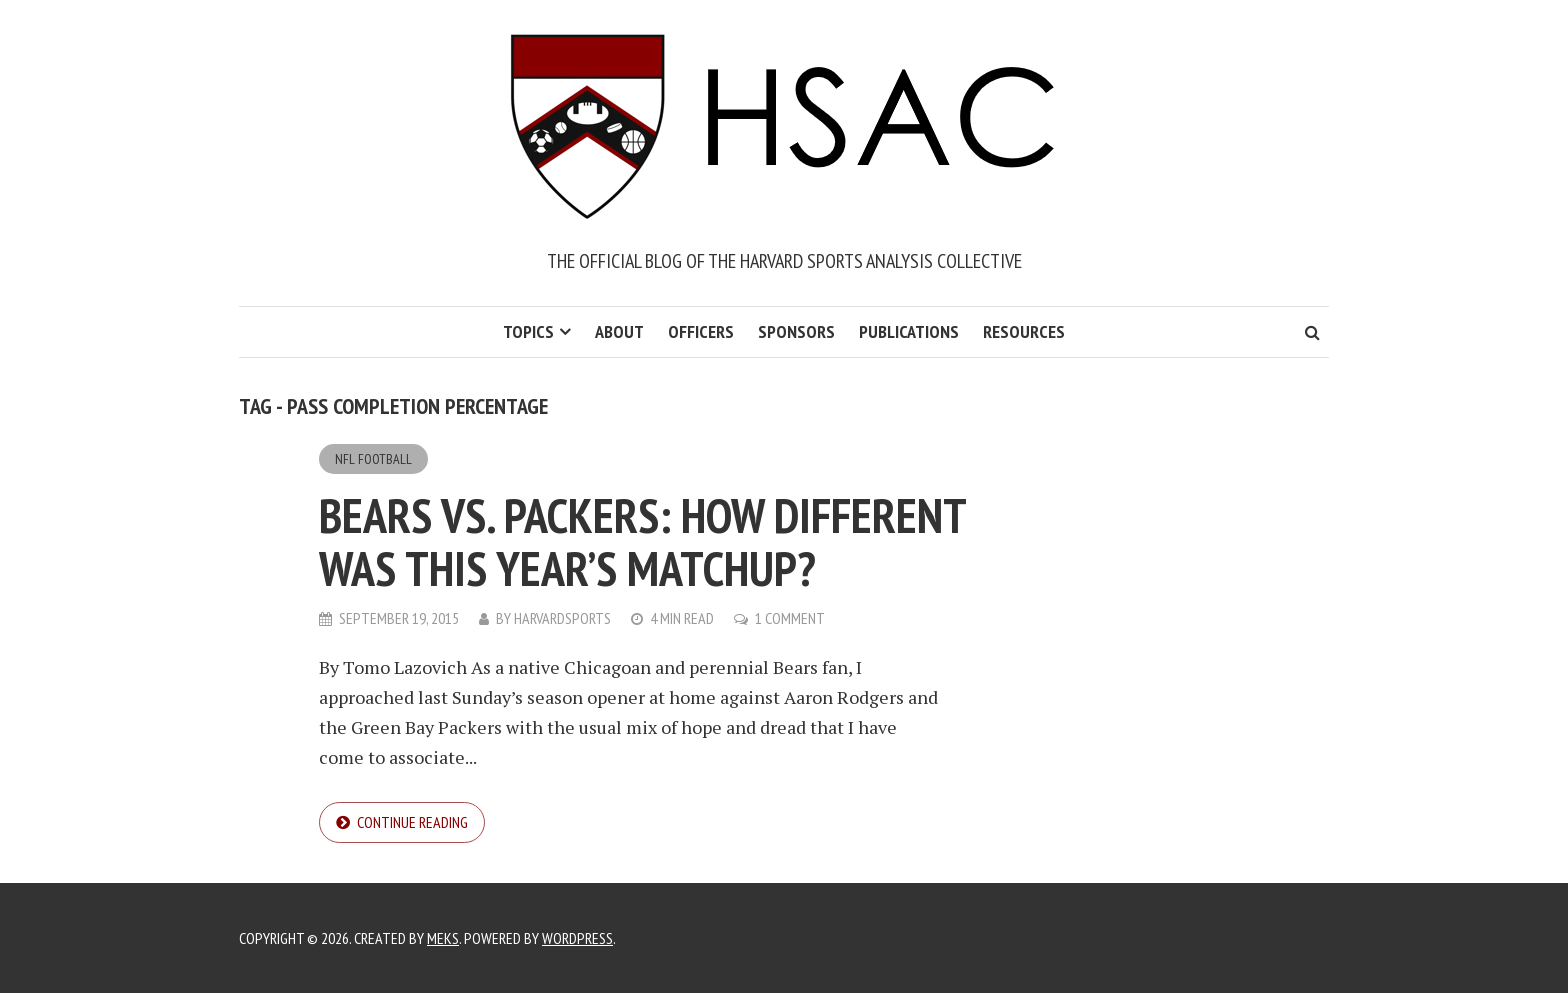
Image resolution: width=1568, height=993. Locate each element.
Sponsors (796, 331)
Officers (701, 331)
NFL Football (373, 459)
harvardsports (562, 618)
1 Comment (790, 618)
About (619, 331)
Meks (443, 938)
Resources (1024, 331)
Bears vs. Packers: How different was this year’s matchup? (642, 541)
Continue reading (412, 822)
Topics (528, 331)
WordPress (577, 938)
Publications (909, 331)
